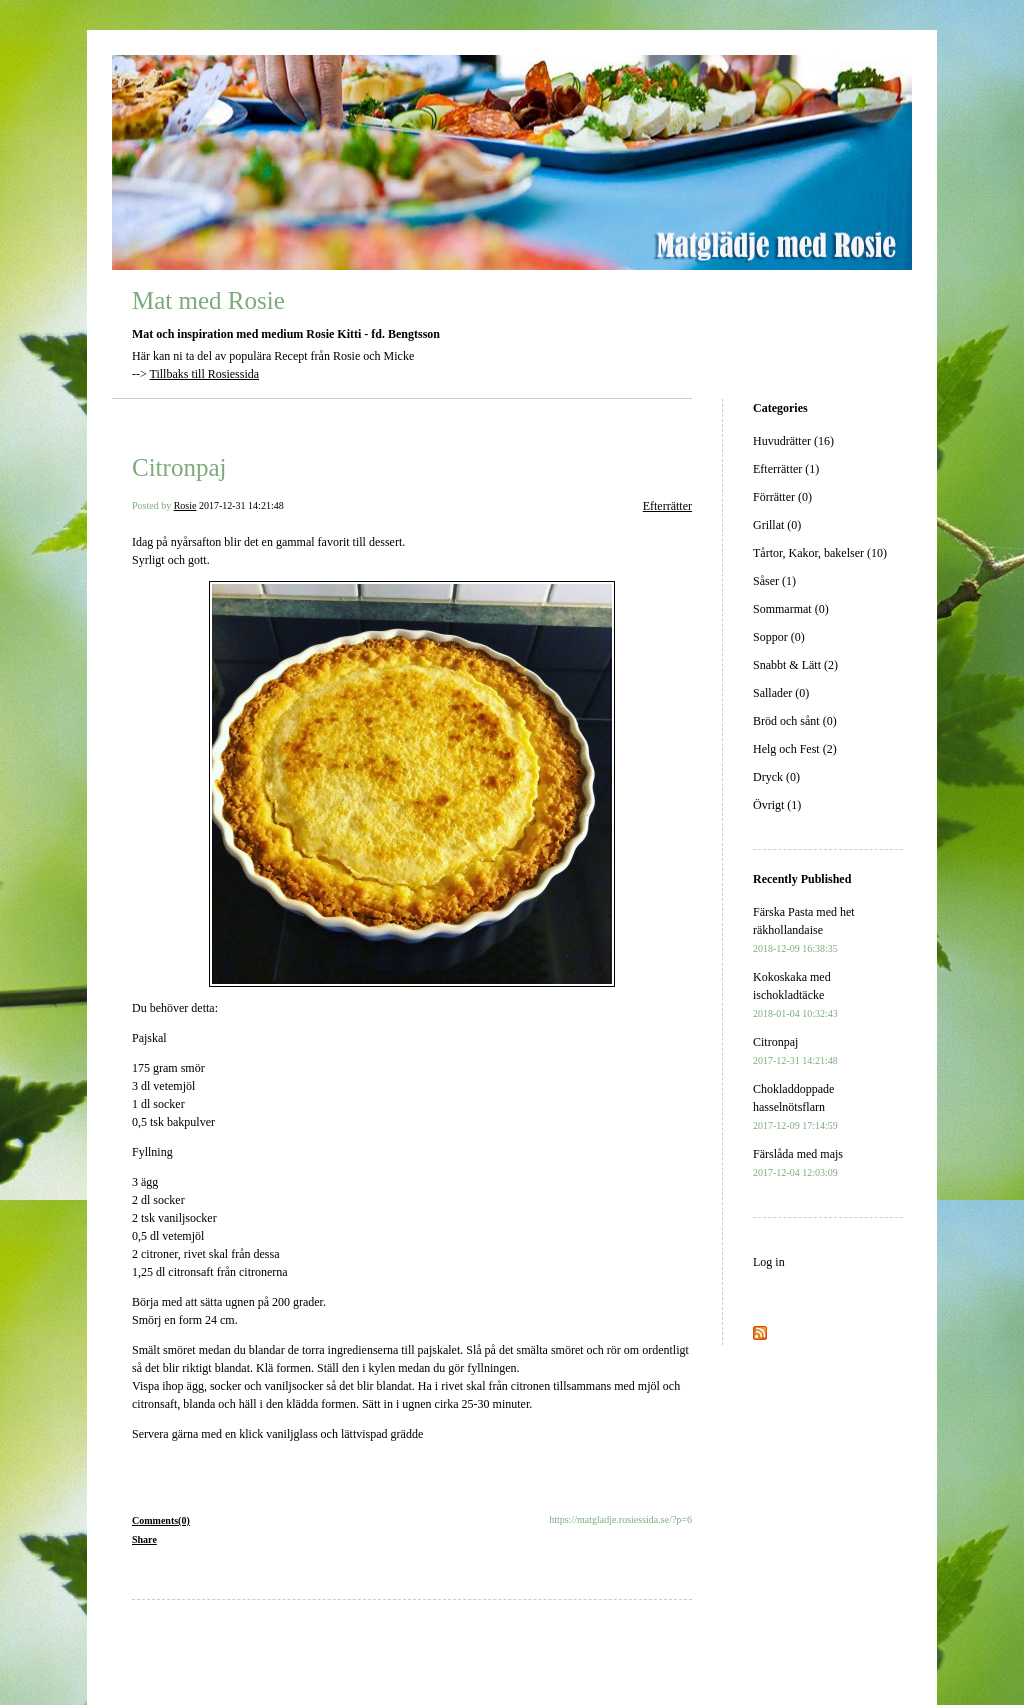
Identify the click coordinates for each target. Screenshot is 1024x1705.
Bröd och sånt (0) (795, 721)
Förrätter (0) (782, 497)
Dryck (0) (776, 777)
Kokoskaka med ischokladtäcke (795, 994)
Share (144, 1539)
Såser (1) (774, 581)
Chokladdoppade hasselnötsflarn (795, 1106)
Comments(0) (161, 1520)
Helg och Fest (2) (795, 749)
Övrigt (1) (777, 805)
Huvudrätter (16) (793, 441)
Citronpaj (179, 467)
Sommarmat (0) (791, 609)
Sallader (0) (781, 693)
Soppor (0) (779, 637)
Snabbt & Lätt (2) (795, 665)
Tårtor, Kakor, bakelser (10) (820, 553)
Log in (769, 1262)
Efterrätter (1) (786, 469)
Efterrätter (667, 506)
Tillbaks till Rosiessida (205, 374)
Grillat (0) (777, 525)
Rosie (185, 505)
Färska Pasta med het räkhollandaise (804, 929)
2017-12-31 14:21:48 (241, 505)
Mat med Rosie (208, 300)
